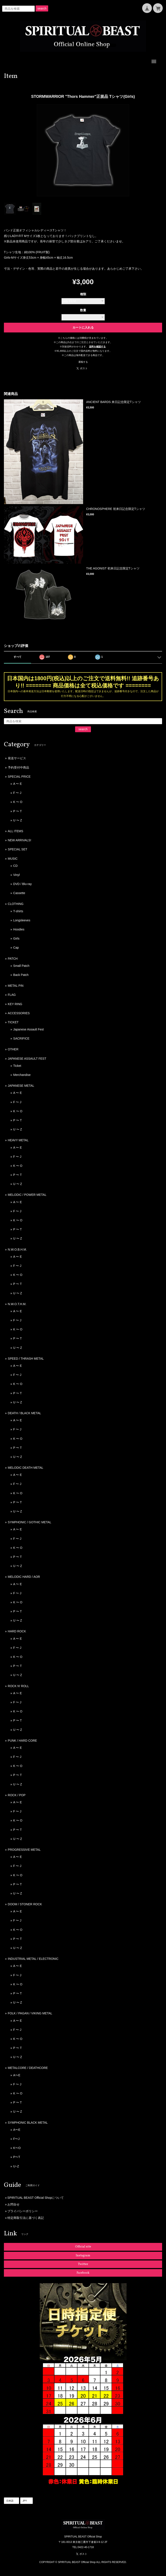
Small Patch (21, 965)
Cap (16, 947)
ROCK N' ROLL (18, 1686)
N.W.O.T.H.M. (17, 1304)
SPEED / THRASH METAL (26, 1358)
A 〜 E (17, 783)
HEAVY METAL (18, 1140)
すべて (17, 656)
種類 (83, 294)
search (41, 8)
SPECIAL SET (17, 849)
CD (15, 865)
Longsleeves (21, 920)
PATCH (13, 958)
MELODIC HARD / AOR (24, 1576)
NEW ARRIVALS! (19, 840)
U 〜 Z (17, 820)
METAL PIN (15, 985)
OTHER (13, 1049)
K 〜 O (17, 802)
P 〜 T (17, 811)
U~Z (16, 2166)
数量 (83, 310)
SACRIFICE (21, 1038)
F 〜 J (17, 793)
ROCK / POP (17, 1795)
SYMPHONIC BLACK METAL (28, 2122)
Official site (83, 2247)
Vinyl (16, 875)
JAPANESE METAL (21, 1085)
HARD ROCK (17, 1631)
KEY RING (15, 1004)
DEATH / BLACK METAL (24, 1413)
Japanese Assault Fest (28, 1029)
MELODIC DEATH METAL (25, 1467)
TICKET (13, 1022)
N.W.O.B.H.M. (17, 1249)
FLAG (12, 994)
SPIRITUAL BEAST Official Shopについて (35, 2197)
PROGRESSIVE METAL (24, 1849)
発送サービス (17, 758)
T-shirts (18, 911)
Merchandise (22, 1075)
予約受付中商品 (18, 767)
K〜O (17, 2148)
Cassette (19, 893)
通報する (83, 362)
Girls (16, 938)
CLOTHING (15, 904)
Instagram (83, 2256)
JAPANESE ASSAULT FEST (27, 1058)
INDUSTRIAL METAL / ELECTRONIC (33, 1958)
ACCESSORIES (19, 1013)
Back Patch (21, 975)
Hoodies (18, 929)
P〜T (16, 2157)
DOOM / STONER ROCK (25, 1904)
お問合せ (13, 2204)
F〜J (16, 2139)
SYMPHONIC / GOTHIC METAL (29, 1522)
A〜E (16, 2075)
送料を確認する (97, 346)
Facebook (83, 2273)
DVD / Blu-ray (22, 884)
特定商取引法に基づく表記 (25, 2218)
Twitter (83, 2264)
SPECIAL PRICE (19, 776)
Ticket (17, 1065)
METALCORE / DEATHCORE (28, 2068)
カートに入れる (83, 327)
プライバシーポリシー (22, 2211)
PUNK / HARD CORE (22, 1740)
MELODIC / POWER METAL (27, 1194)
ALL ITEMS (15, 831)
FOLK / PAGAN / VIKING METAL (30, 2013)
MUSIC (13, 858)
